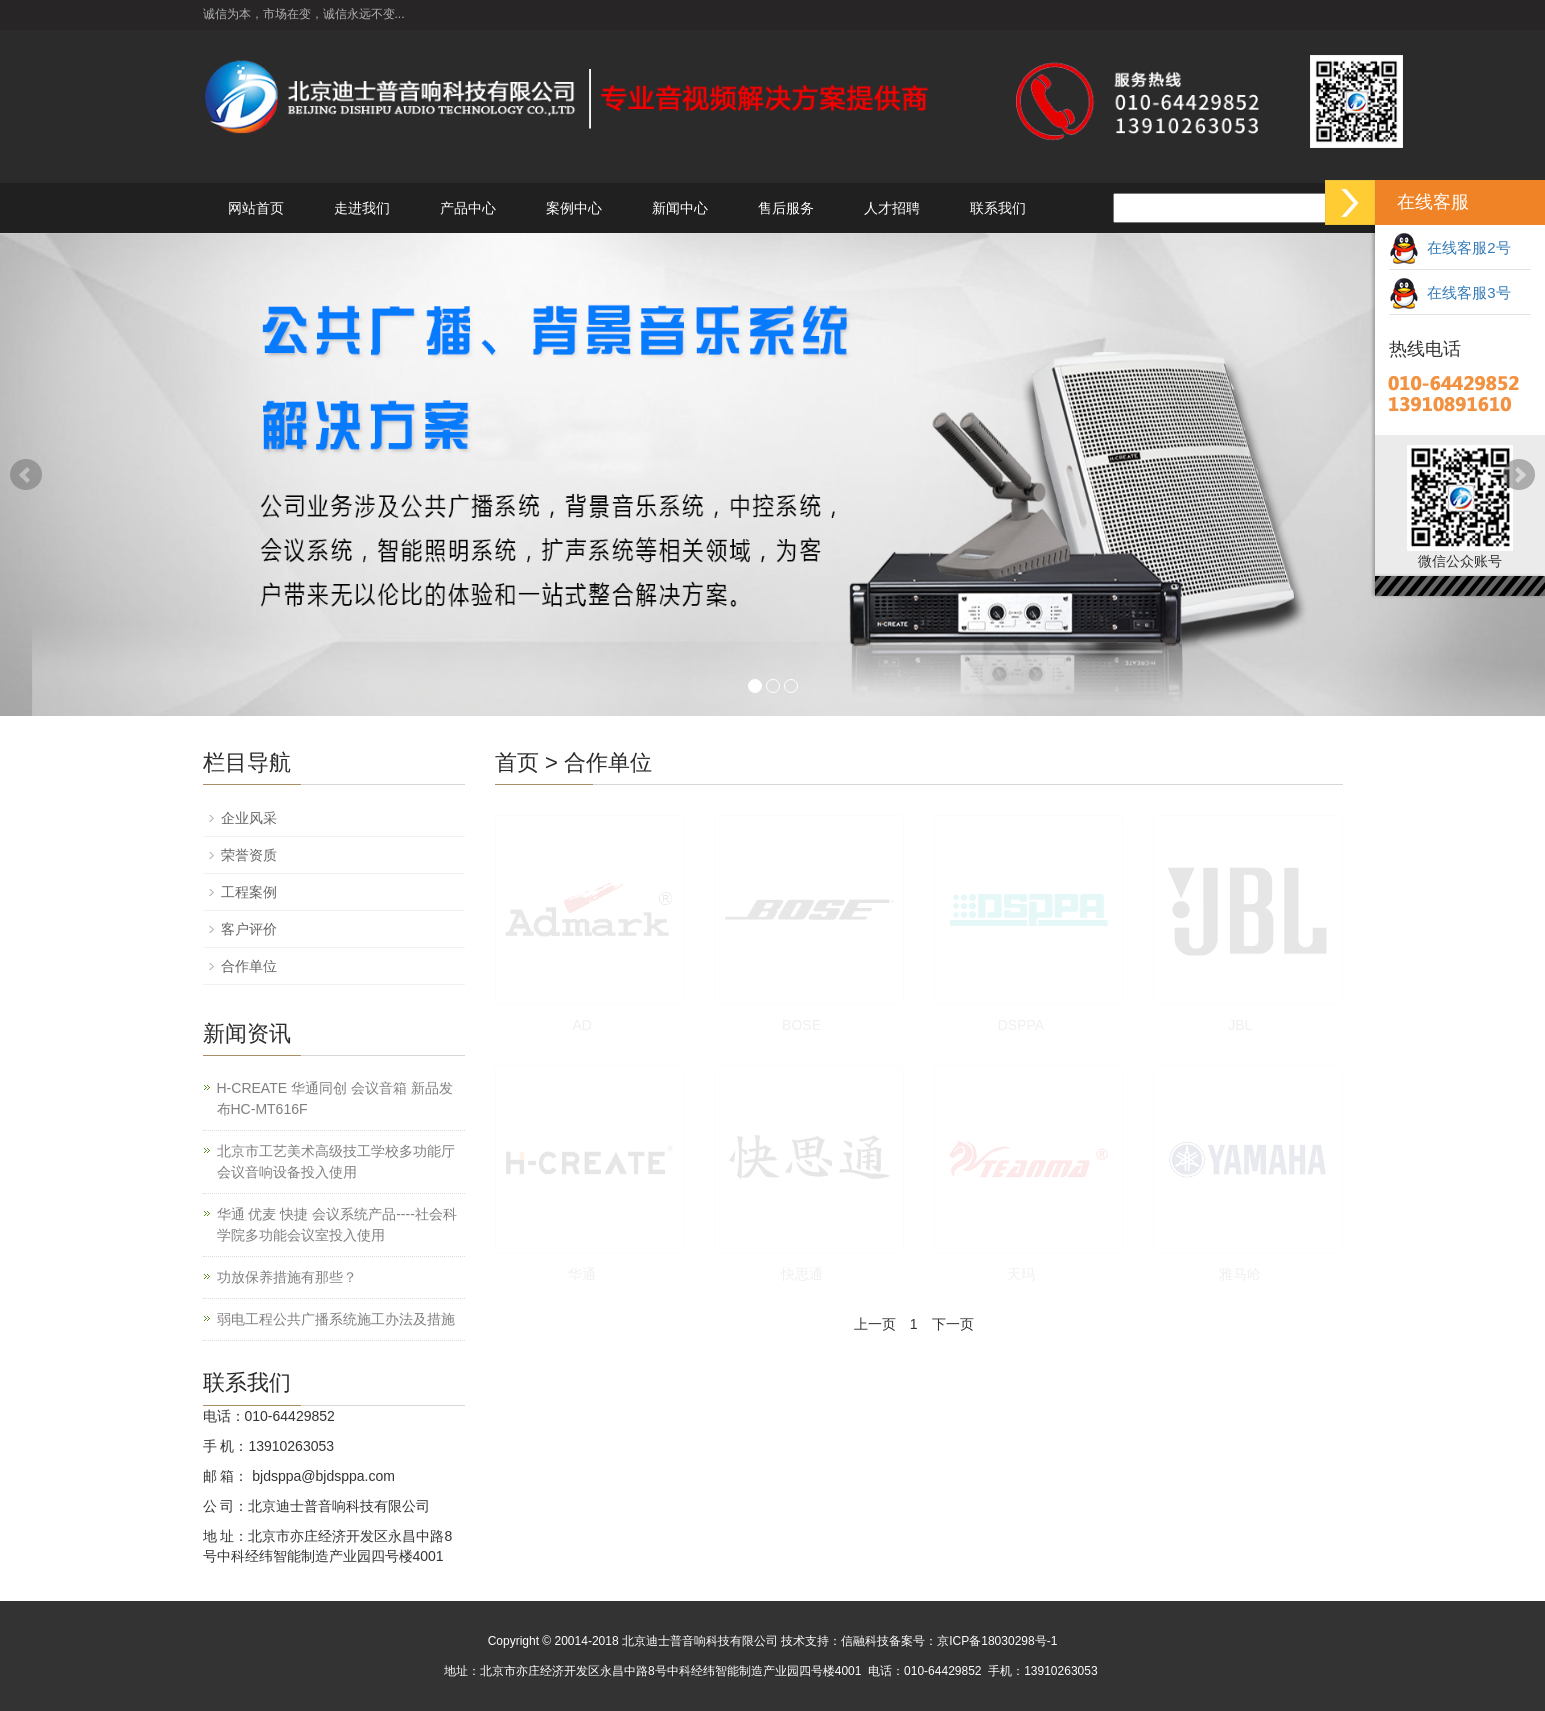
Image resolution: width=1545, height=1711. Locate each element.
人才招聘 (892, 208)
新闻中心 (680, 208)
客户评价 (249, 929)
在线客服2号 (1450, 247)
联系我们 (998, 208)
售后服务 (786, 208)
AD (581, 1025)
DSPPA (1021, 1025)
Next (1519, 475)
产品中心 (468, 208)
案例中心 (574, 208)
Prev (26, 475)
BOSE (801, 1025)
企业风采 (249, 818)
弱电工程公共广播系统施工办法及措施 (336, 1319)
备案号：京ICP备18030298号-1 (973, 1641)
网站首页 (256, 208)
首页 (517, 762)
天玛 (1021, 1274)
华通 (582, 1274)
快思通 (802, 1274)
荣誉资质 (249, 855)
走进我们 (362, 208)
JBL (1240, 1025)
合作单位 (608, 762)
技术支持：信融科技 (835, 1641)
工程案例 (249, 892)
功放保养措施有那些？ (287, 1277)
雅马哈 (1240, 1274)
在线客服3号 (1450, 292)
